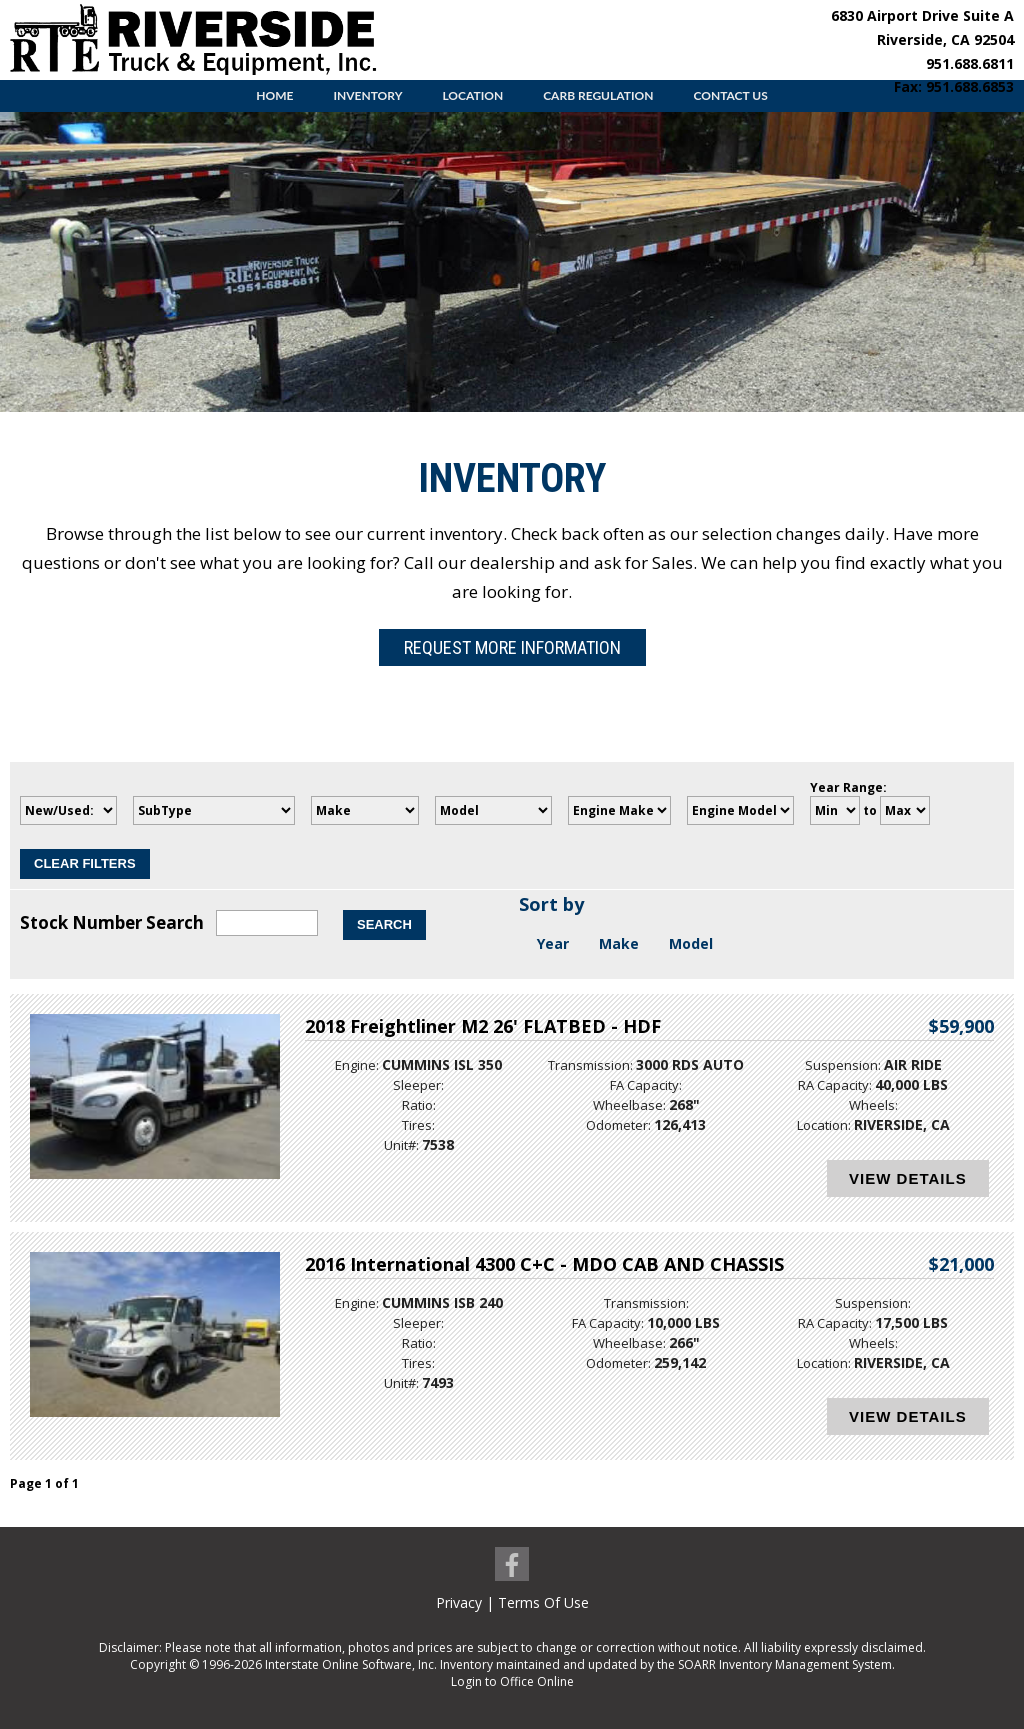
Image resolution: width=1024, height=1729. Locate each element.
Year (553, 943)
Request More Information (512, 647)
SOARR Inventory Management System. (786, 1664)
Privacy (459, 1602)
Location (472, 95)
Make (619, 943)
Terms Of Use (543, 1602)
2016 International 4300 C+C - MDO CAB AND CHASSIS (544, 1264)
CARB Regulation (598, 95)
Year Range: (848, 787)
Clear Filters (85, 863)
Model (691, 943)
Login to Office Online (512, 1681)
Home (274, 95)
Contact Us (730, 95)
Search (384, 924)
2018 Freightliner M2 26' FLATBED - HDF (483, 1026)
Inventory (367, 95)
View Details (908, 1178)
